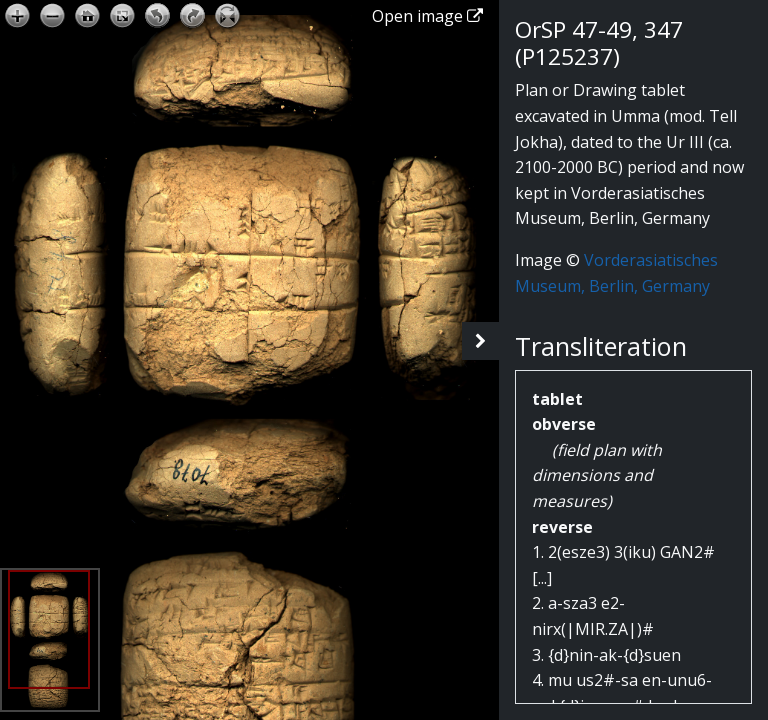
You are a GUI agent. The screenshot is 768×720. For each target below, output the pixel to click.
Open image (427, 16)
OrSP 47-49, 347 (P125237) (599, 43)
